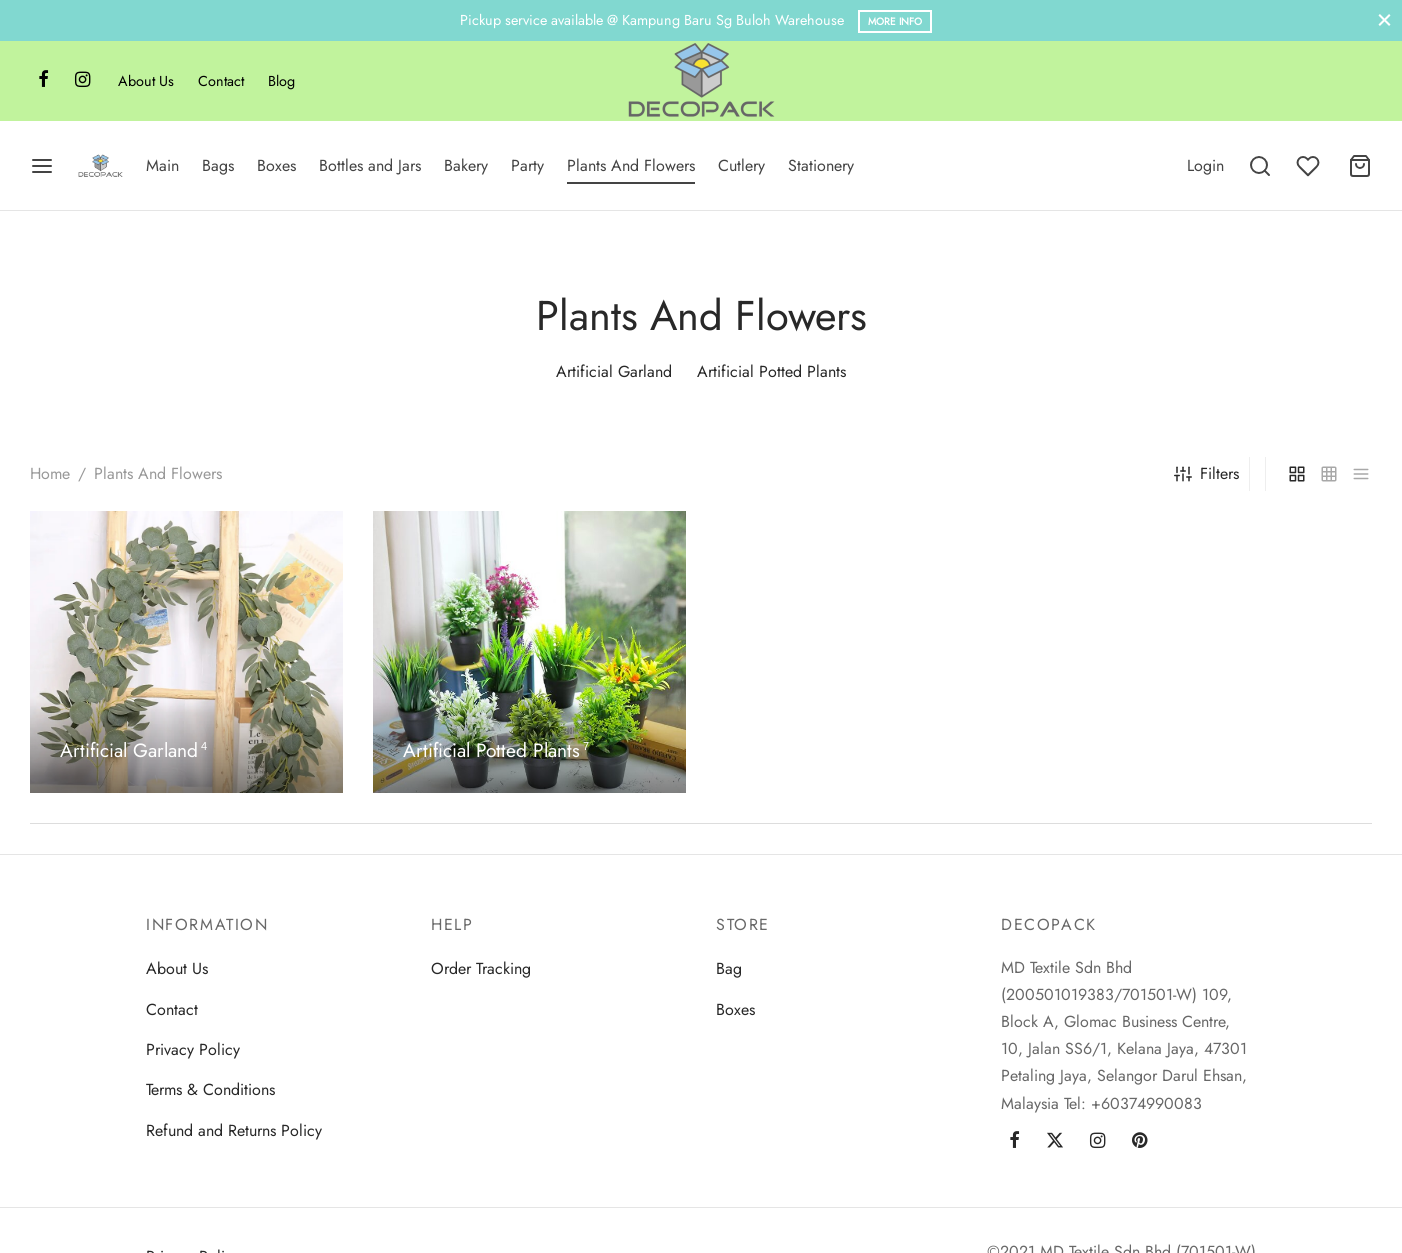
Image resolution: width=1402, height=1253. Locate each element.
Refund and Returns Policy (234, 1130)
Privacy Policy (193, 1049)
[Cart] (1360, 166)
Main (162, 165)
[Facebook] (43, 81)
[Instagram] (82, 81)
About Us (146, 81)
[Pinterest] (1139, 1142)
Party (527, 165)
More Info (895, 21)
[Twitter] (1055, 1142)
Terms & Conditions (210, 1089)
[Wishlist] (1310, 166)
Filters (1206, 473)
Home (50, 473)
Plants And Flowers (631, 165)
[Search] (1260, 166)
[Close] (1384, 20)
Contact (221, 81)
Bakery (466, 165)
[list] (1361, 474)
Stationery (821, 165)
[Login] (1205, 165)
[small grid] (1329, 474)
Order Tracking (481, 968)
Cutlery (741, 165)
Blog (281, 81)
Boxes (276, 165)
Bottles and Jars (370, 165)
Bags (218, 165)
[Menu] (42, 166)
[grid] (1297, 474)
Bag (729, 968)
